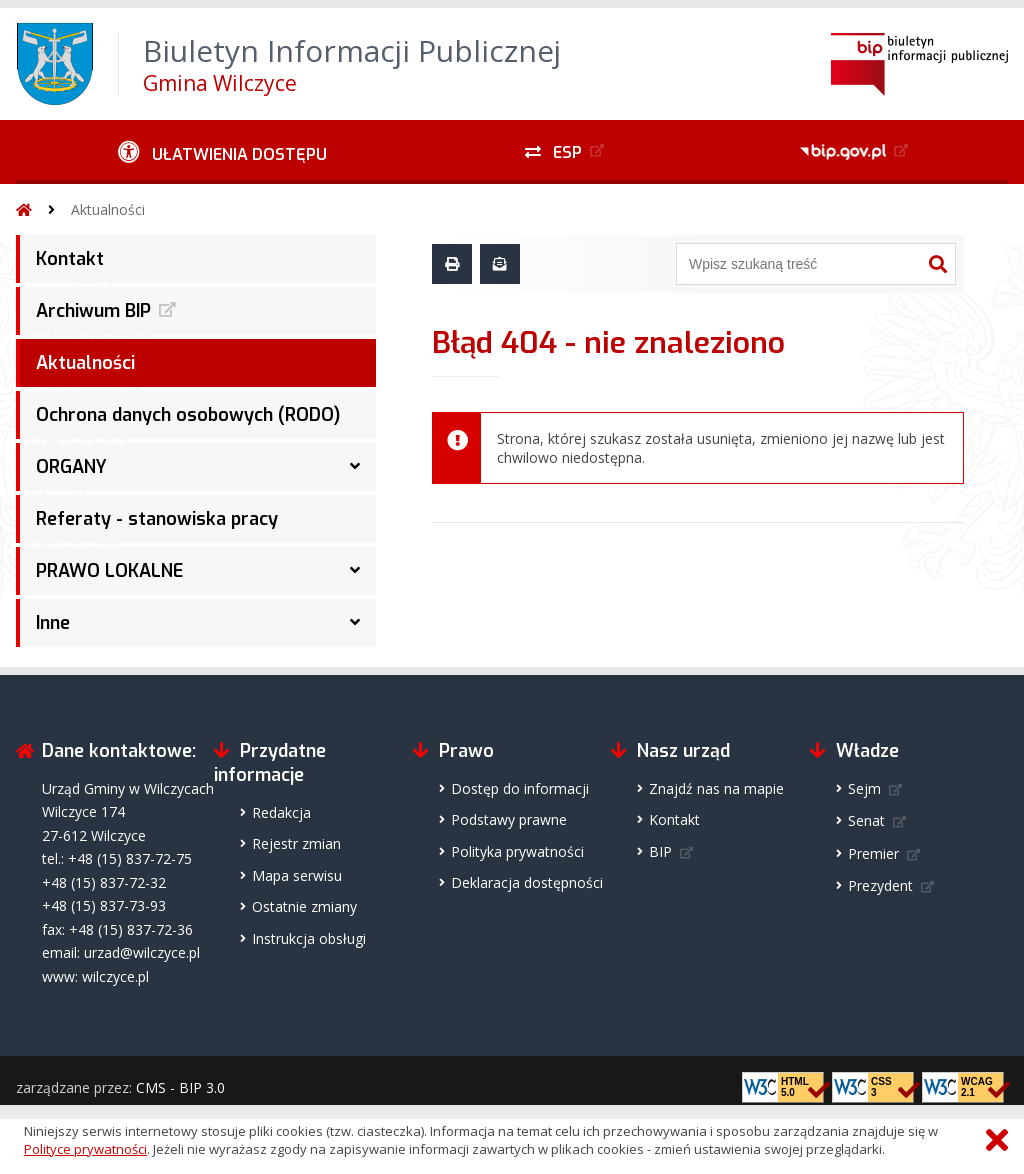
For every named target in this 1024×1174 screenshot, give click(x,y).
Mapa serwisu (297, 875)
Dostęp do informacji (520, 788)
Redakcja (281, 812)
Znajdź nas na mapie (716, 788)
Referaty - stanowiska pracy (157, 519)
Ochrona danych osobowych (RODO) (188, 415)
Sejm (864, 788)
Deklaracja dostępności (527, 882)
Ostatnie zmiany (304, 906)
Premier (873, 853)
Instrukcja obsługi (309, 938)
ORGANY (71, 467)
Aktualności (108, 209)
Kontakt (70, 259)
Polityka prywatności (517, 851)
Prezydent (880, 885)
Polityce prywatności (85, 1149)
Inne (53, 623)
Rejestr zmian (296, 843)
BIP (660, 851)
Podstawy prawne (509, 819)
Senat (866, 820)
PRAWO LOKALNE (109, 571)
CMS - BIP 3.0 (180, 1087)
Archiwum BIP (93, 311)
